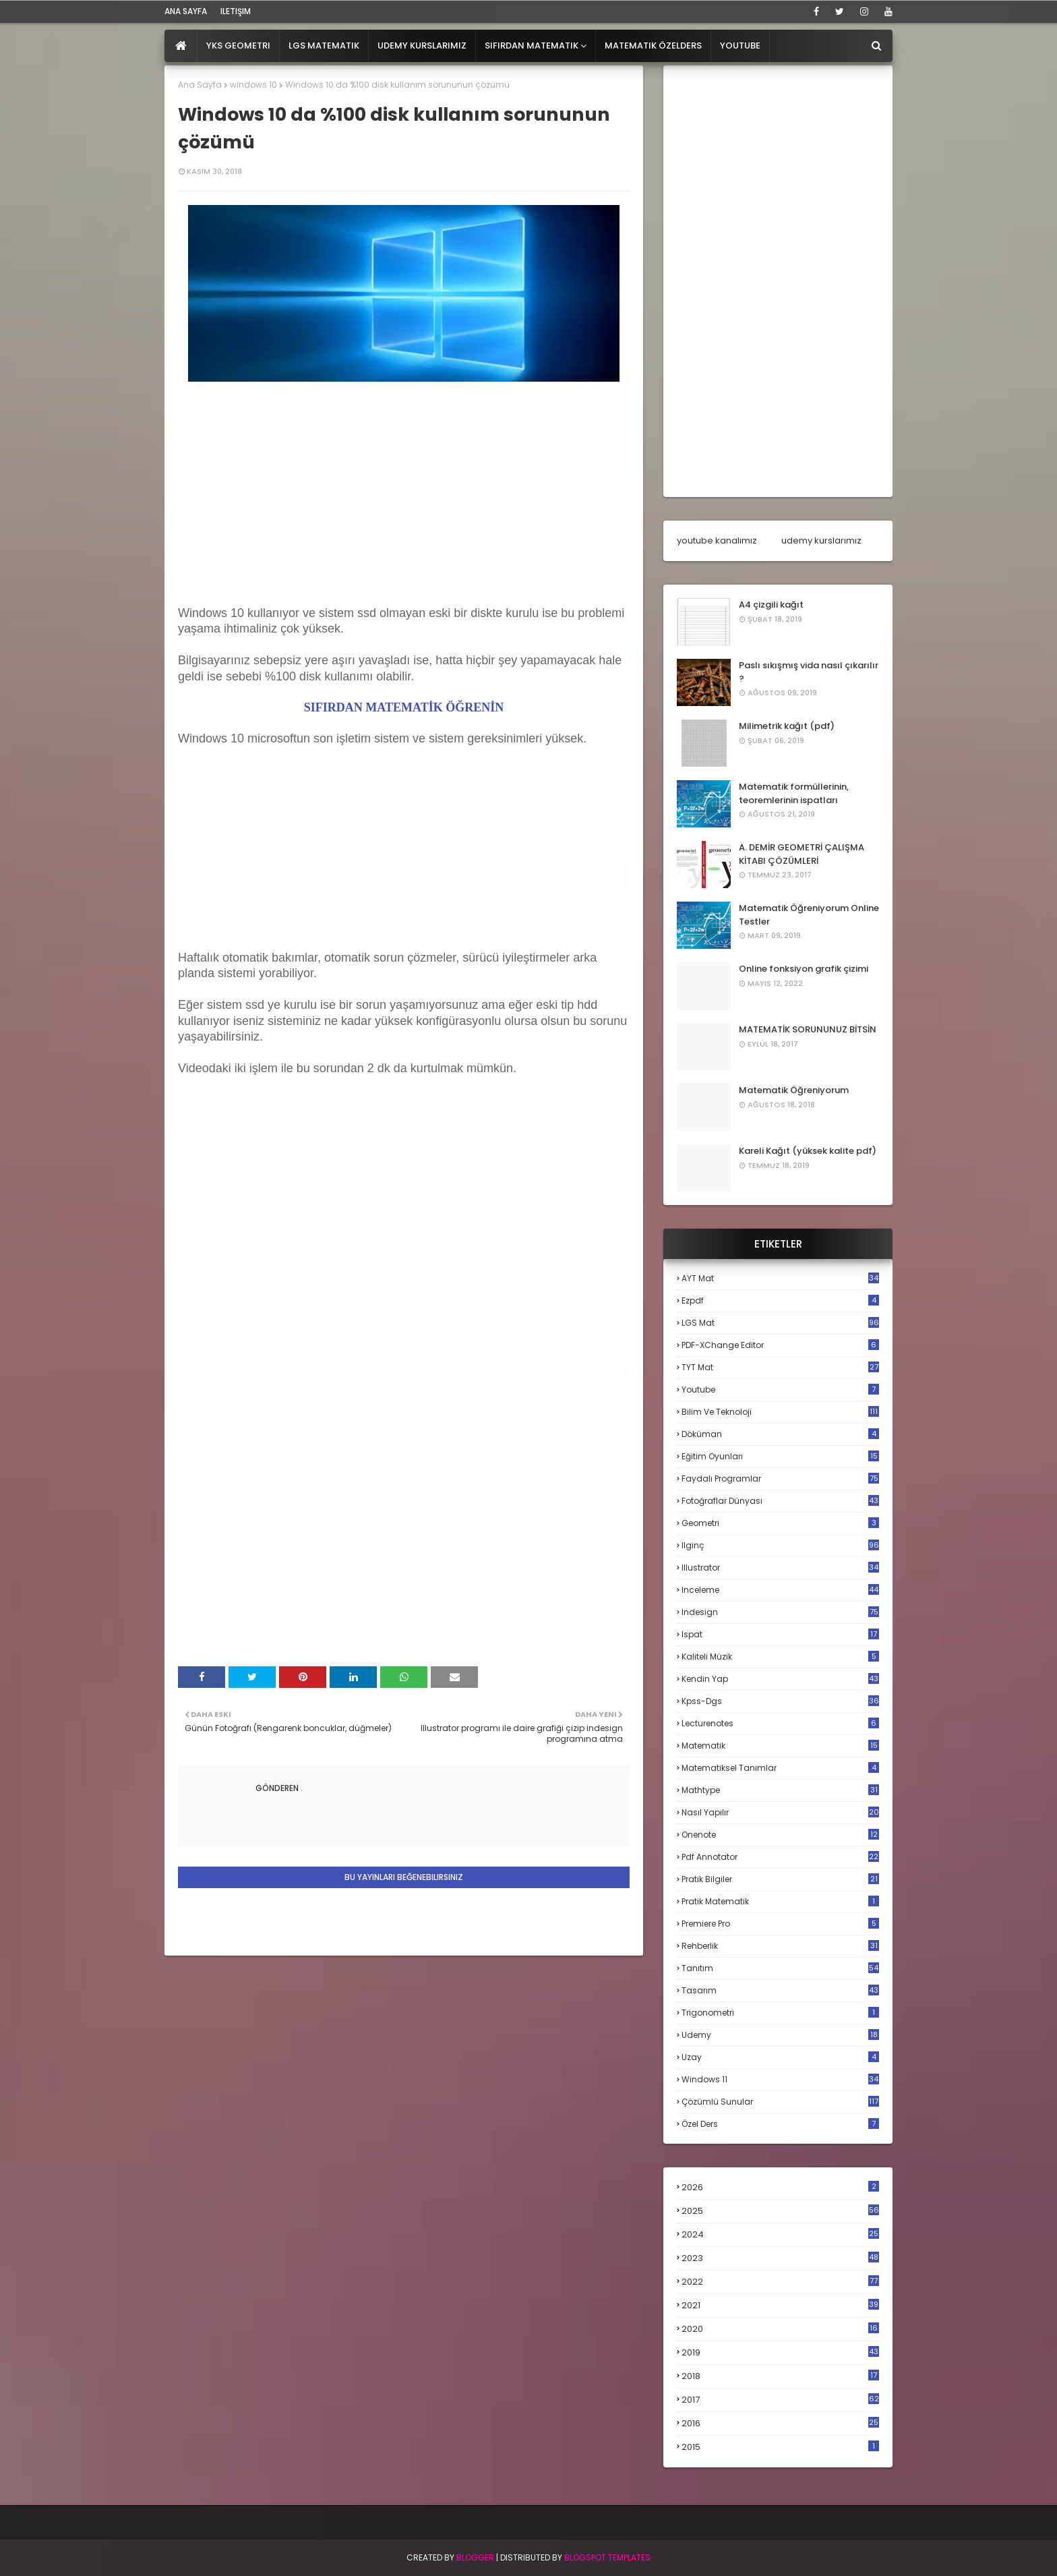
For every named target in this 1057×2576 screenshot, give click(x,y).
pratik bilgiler (780, 1879)
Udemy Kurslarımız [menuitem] (422, 45)
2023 (780, 2258)
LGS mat (780, 1322)
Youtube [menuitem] (740, 45)
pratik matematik (780, 1901)
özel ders (780, 2124)
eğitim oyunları (780, 1456)
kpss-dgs (780, 1701)
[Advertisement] (404, 511)
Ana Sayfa (200, 84)
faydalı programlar (780, 1478)
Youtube (780, 1389)
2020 (780, 2329)
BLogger (475, 2557)
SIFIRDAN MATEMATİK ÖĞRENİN (404, 707)
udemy (780, 2035)
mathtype (780, 1790)
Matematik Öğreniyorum (794, 1090)
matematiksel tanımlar (780, 1768)
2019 (780, 2353)
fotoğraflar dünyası (780, 1500)
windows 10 (253, 84)
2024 (780, 2234)
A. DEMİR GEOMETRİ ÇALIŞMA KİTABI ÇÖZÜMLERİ (801, 854)
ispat (780, 1635)
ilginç (780, 1545)
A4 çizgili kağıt (771, 604)
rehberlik (780, 1946)
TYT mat (780, 1367)
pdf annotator (780, 1857)
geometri (780, 1523)
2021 (780, 2305)
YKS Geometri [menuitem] (238, 45)
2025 (780, 2210)
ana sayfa (185, 11)
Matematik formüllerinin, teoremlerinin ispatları (794, 793)
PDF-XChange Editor (780, 1345)
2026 (780, 2187)
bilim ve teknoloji (780, 1411)
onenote (780, 1834)
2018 (780, 2376)
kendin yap (780, 1679)
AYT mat (780, 1278)
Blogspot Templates (607, 2557)
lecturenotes (780, 1723)
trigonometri (780, 2012)
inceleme (780, 1590)
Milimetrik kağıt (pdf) (787, 726)
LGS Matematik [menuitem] (324, 45)
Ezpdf (780, 1300)
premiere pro (780, 1923)
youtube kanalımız (717, 540)
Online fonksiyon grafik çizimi (803, 968)
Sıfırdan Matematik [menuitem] (531, 45)
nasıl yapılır (780, 1812)
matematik (780, 1746)
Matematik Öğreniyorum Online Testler (809, 915)
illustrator (780, 1567)
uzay (780, 2057)
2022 (780, 2281)
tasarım (780, 1990)
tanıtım (780, 1968)
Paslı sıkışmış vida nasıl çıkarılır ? (808, 672)
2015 (780, 2446)
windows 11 (780, 2079)
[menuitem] (181, 46)
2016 (780, 2423)
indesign (780, 1612)
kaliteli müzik (780, 1656)
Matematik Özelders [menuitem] (653, 45)
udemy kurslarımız (821, 540)
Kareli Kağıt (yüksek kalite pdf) (807, 1150)
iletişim (235, 11)
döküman (780, 1434)
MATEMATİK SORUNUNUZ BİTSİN (807, 1029)
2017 (780, 2400)
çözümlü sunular (780, 2101)
